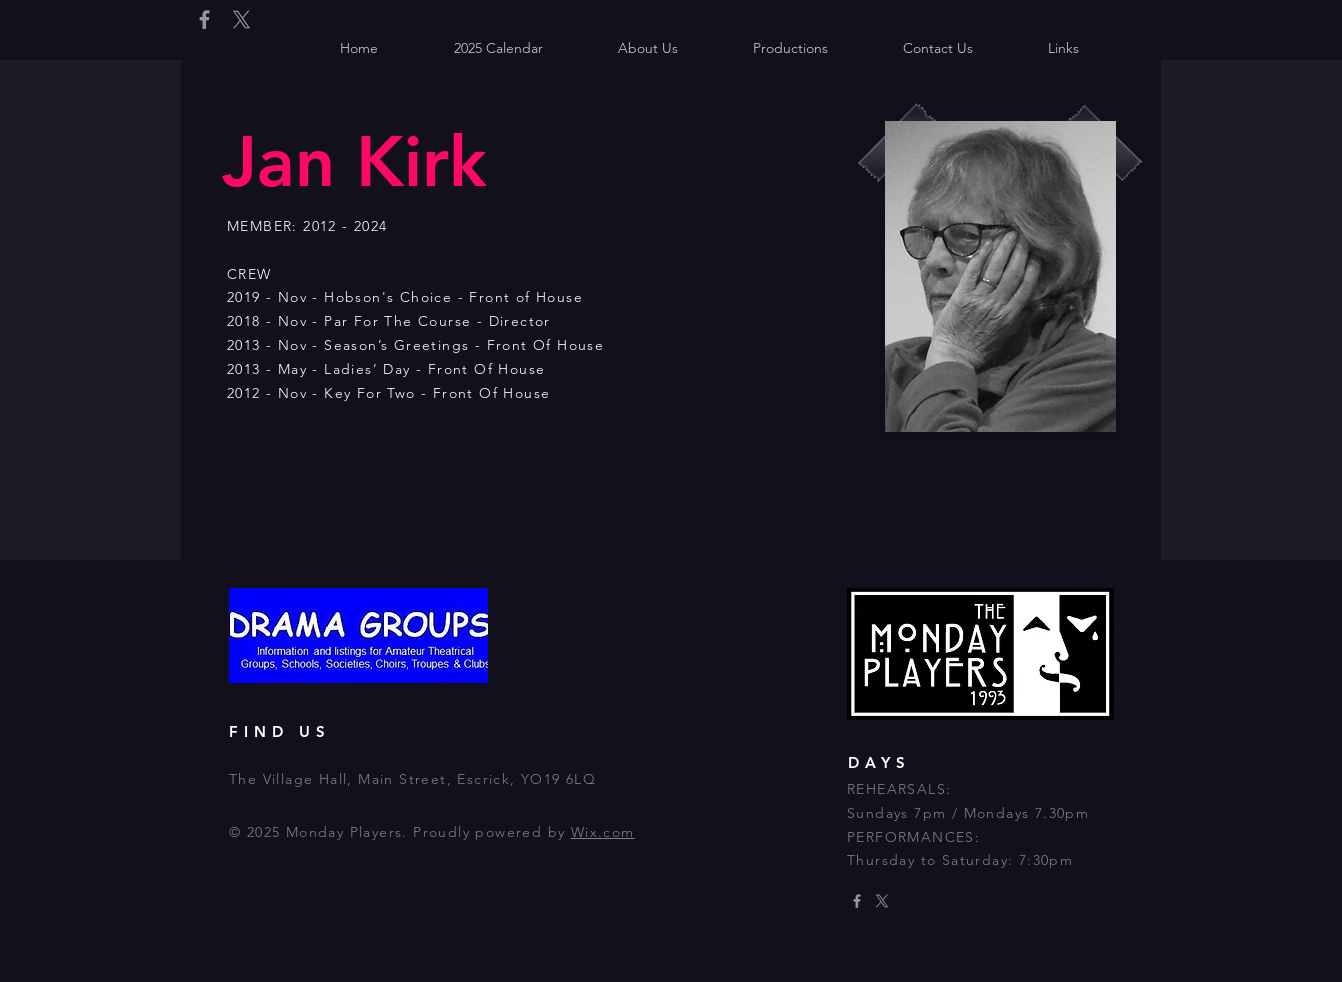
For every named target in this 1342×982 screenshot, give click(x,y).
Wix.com (603, 832)
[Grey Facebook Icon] (204, 19)
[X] (241, 19)
